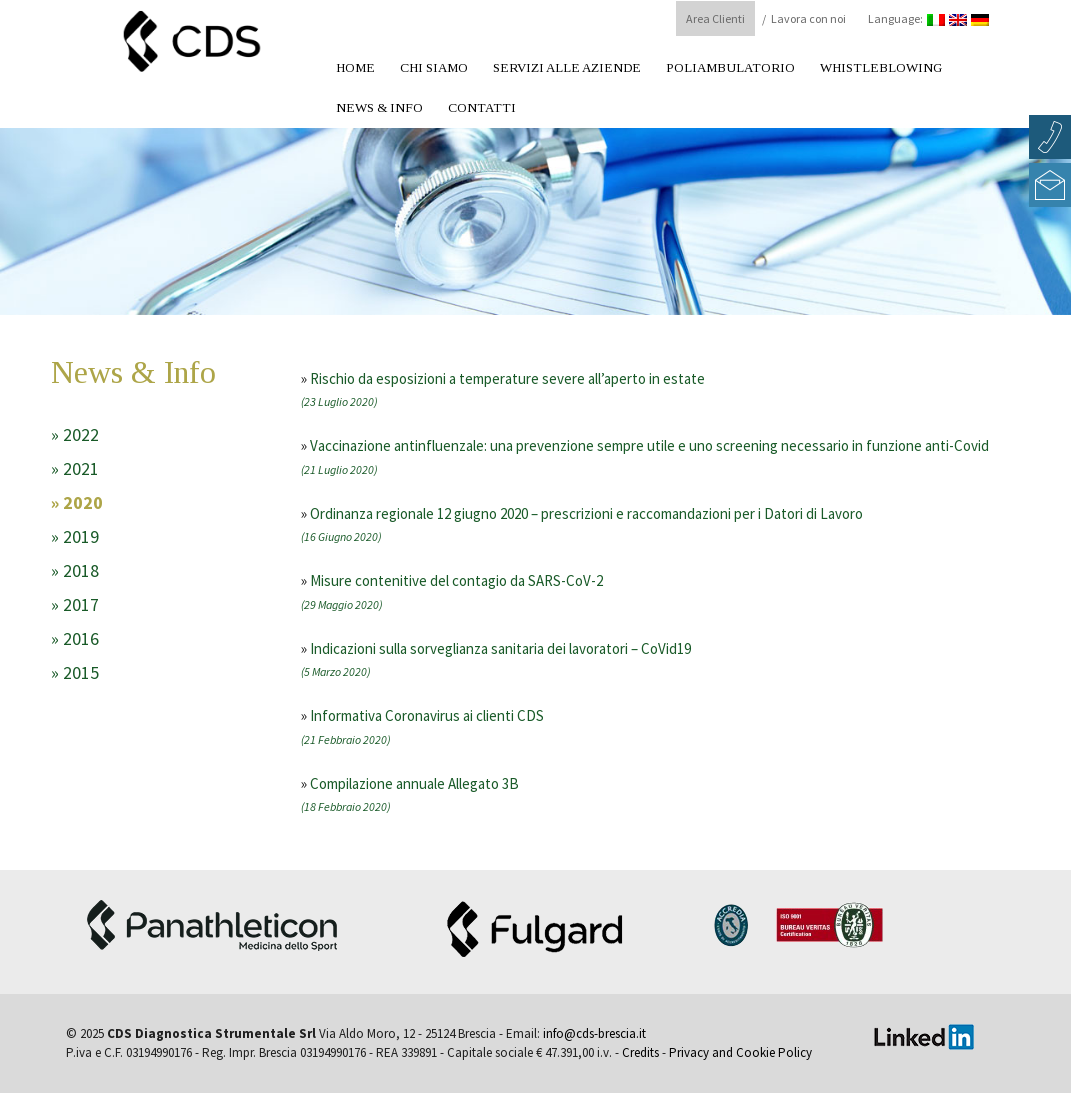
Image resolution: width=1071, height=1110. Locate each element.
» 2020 (77, 502)
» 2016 (75, 638)
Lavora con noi (808, 18)
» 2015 (75, 672)
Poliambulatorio (730, 67)
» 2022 (75, 434)
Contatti (482, 107)
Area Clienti (715, 18)
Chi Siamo (434, 67)
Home (355, 67)
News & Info (379, 107)
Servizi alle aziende (567, 67)
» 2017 (75, 604)
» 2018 (75, 570)
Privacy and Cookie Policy (740, 1052)
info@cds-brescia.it (594, 1033)
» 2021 (75, 468)
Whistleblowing (881, 67)
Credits (640, 1052)
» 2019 (75, 536)
